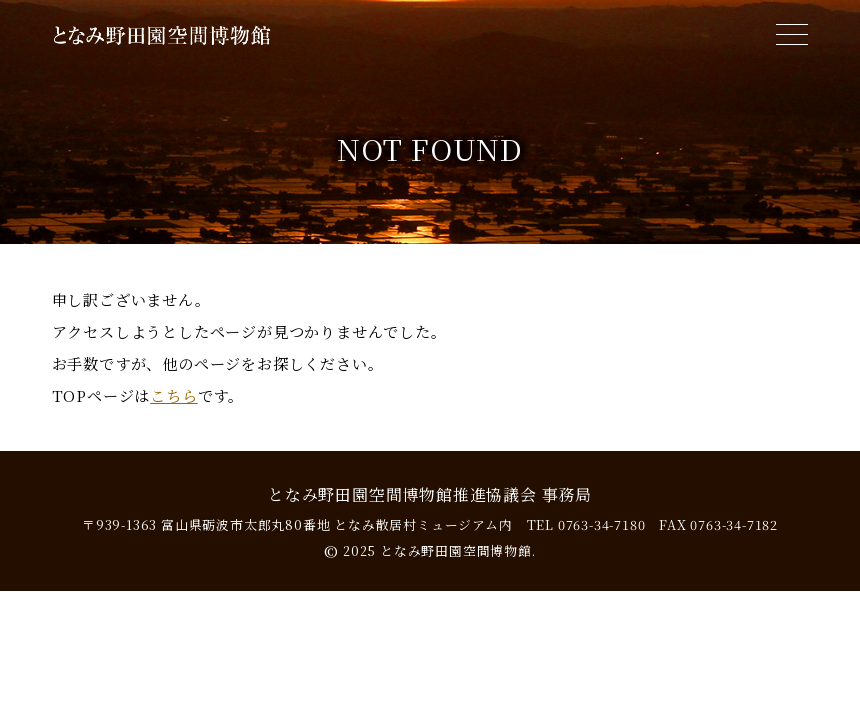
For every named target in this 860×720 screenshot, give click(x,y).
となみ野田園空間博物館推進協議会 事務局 (430, 494)
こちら (173, 395)
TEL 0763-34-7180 (586, 524)
